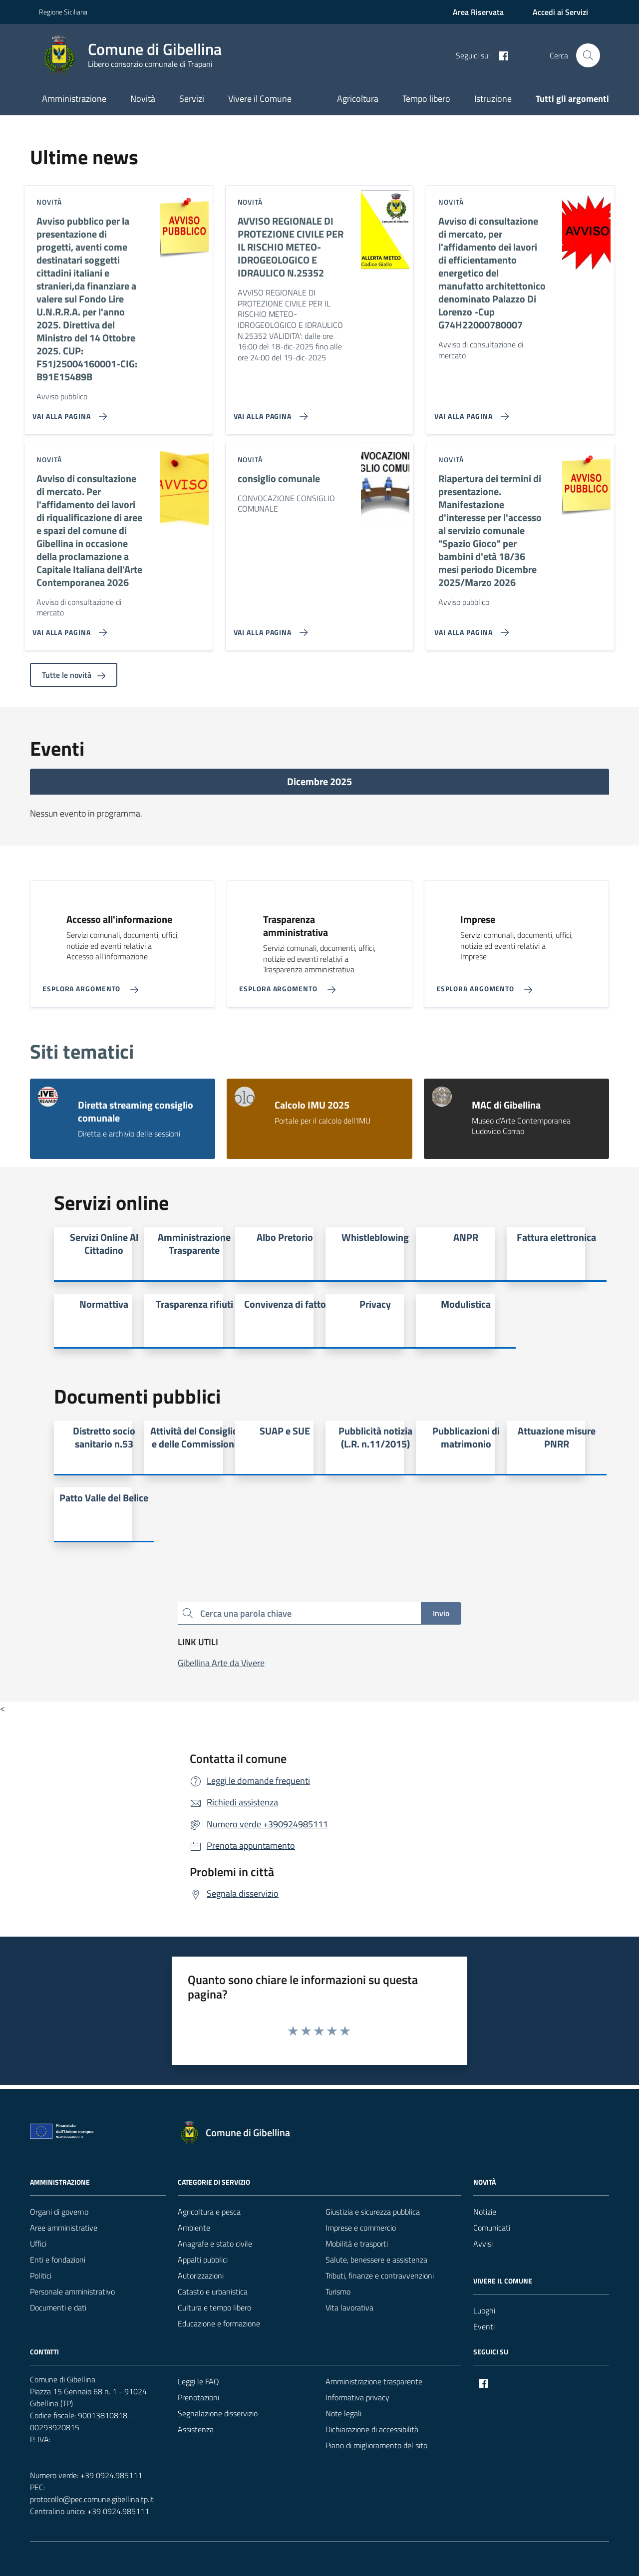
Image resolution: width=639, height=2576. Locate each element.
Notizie (484, 2212)
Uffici (38, 2244)
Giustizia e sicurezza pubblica (372, 2212)
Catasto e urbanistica (213, 2291)
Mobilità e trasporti (356, 2244)
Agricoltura (357, 98)
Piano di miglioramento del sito (376, 2445)
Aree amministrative (63, 2228)
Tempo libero (426, 98)
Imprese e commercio (360, 2228)
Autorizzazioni (201, 2276)
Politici (40, 2276)
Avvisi (483, 2244)
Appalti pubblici (203, 2260)
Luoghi (484, 2310)
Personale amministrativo (72, 2291)
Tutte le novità (73, 675)
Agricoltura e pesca (209, 2212)
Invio (441, 1613)
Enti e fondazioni (57, 2260)
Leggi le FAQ (198, 2381)
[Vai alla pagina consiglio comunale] (269, 628)
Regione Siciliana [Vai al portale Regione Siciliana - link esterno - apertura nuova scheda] (63, 11)
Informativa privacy (357, 2397)
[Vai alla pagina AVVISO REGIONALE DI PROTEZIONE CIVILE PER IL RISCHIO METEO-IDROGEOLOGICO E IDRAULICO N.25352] (269, 412)
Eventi (484, 2326)
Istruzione (493, 98)
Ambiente (194, 2228)
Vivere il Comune (260, 98)
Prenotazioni (198, 2397)
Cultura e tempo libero (214, 2307)
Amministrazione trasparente (373, 2381)
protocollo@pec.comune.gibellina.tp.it (92, 2499)
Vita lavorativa (349, 2307)
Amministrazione (74, 98)
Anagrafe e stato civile (215, 2244)
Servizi (191, 98)
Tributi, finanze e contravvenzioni (379, 2276)
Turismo (337, 2291)
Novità (142, 98)
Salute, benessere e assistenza (376, 2260)
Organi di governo (59, 2212)
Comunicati (491, 2228)
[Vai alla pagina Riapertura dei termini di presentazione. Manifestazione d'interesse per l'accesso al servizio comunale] (469, 628)
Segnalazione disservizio (218, 2413)
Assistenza (196, 2429)
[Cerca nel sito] (588, 55)
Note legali (343, 2413)
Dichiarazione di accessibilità (371, 2429)
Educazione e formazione (219, 2323)
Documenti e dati (58, 2307)
